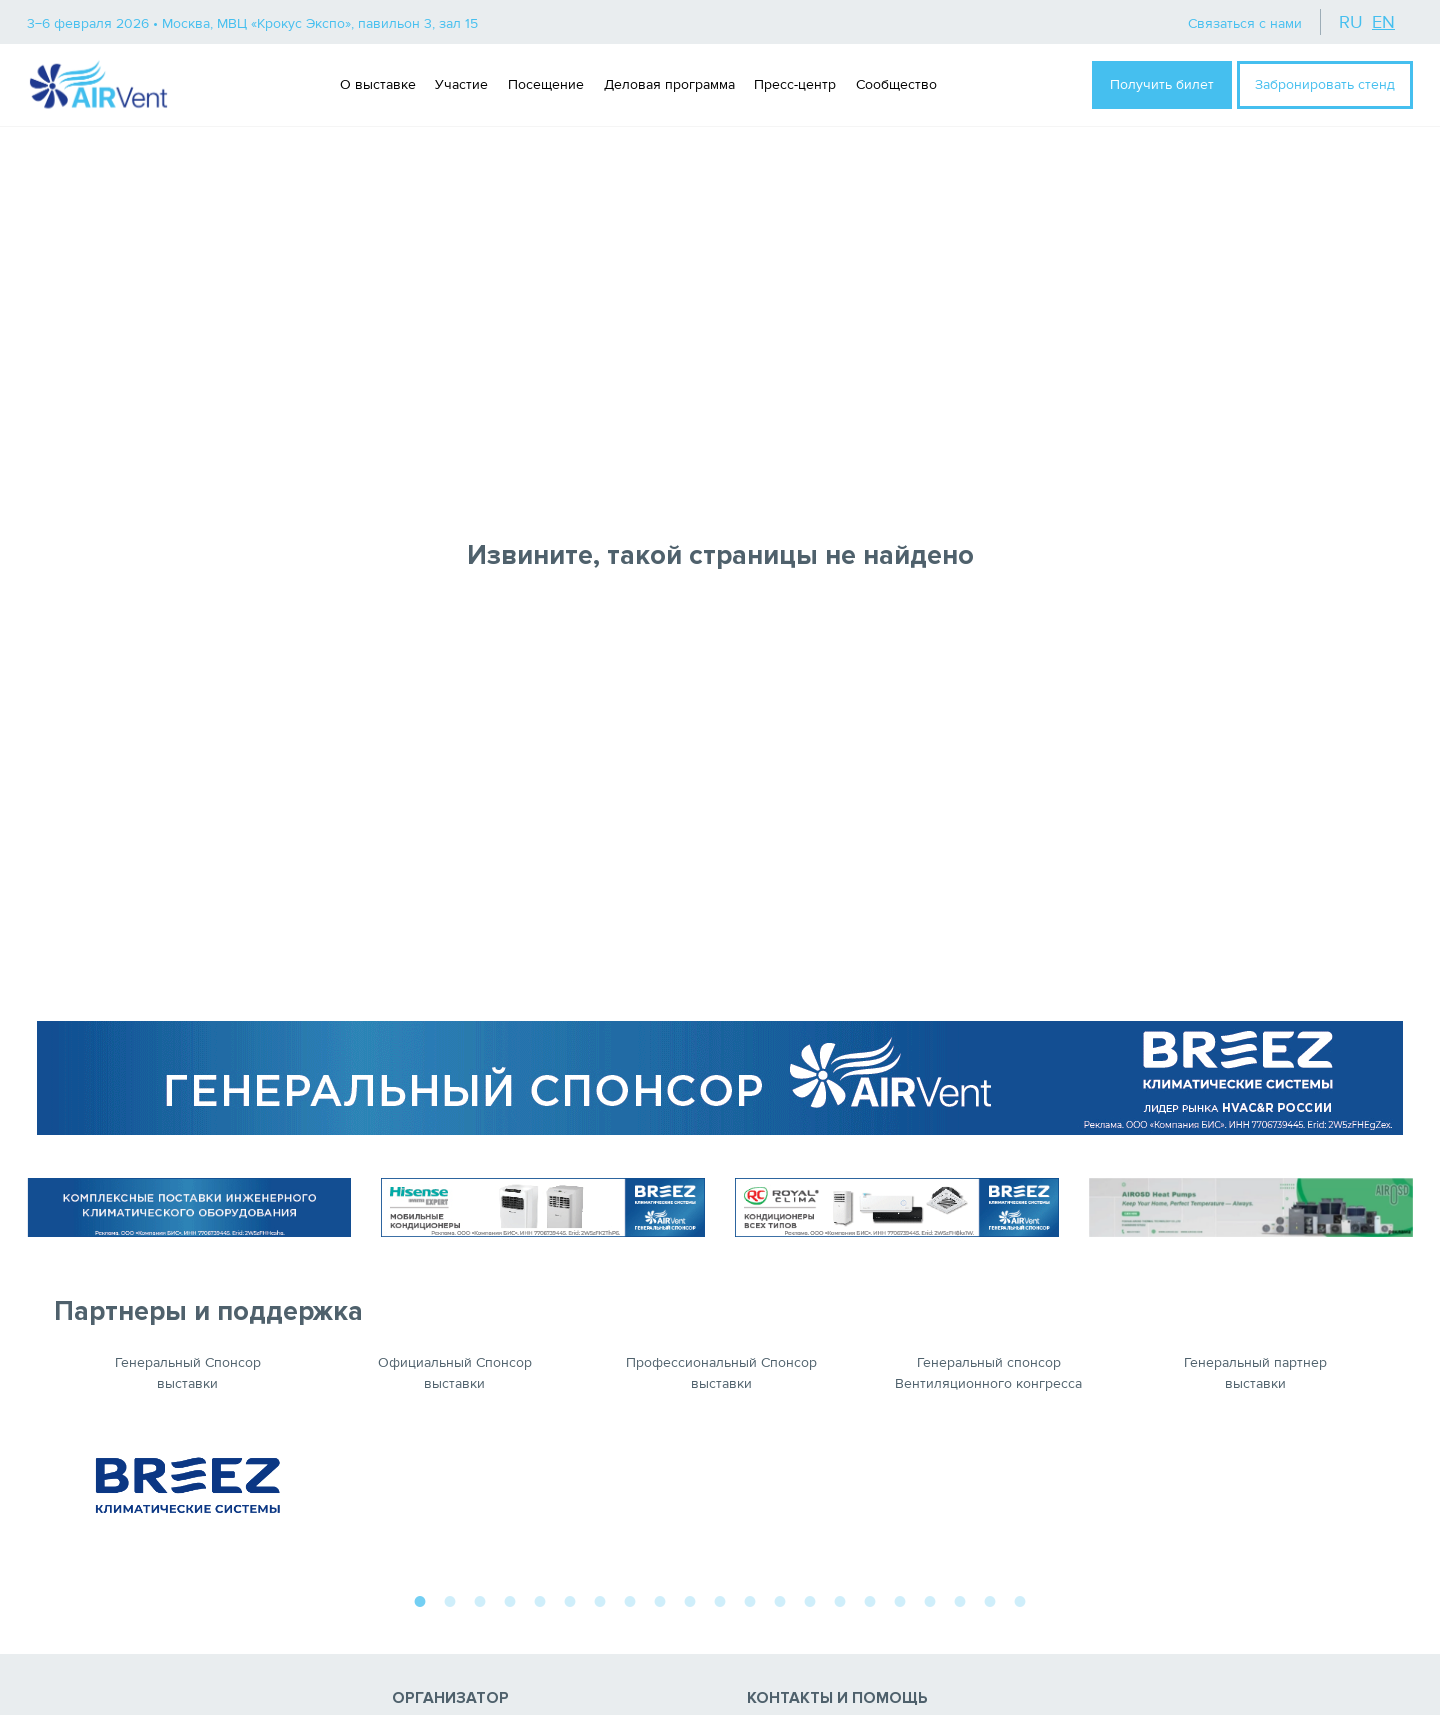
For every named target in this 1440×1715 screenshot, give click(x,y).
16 (870, 1599)
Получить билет (1162, 84)
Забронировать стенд (1325, 84)
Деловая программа (669, 84)
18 (930, 1599)
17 (900, 1599)
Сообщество (896, 84)
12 (750, 1599)
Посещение (546, 84)
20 (990, 1599)
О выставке (378, 84)
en (1383, 22)
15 (840, 1599)
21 (1020, 1599)
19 (960, 1599)
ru (1351, 22)
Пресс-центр (795, 84)
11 (720, 1599)
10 (690, 1599)
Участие (461, 84)
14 (810, 1599)
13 (780, 1599)
